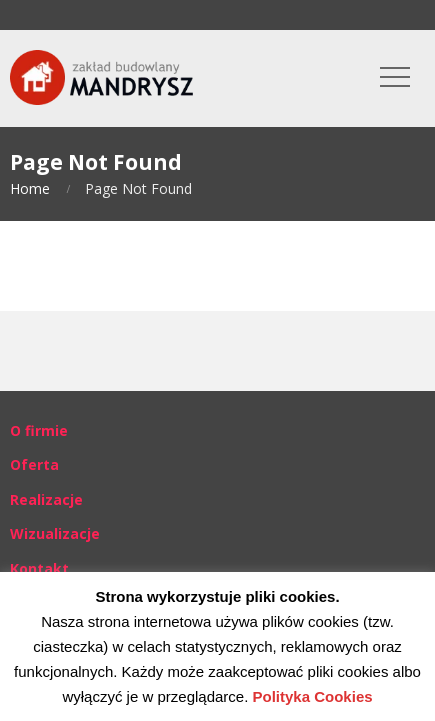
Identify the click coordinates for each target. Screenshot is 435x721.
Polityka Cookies (313, 696)
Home (30, 188)
